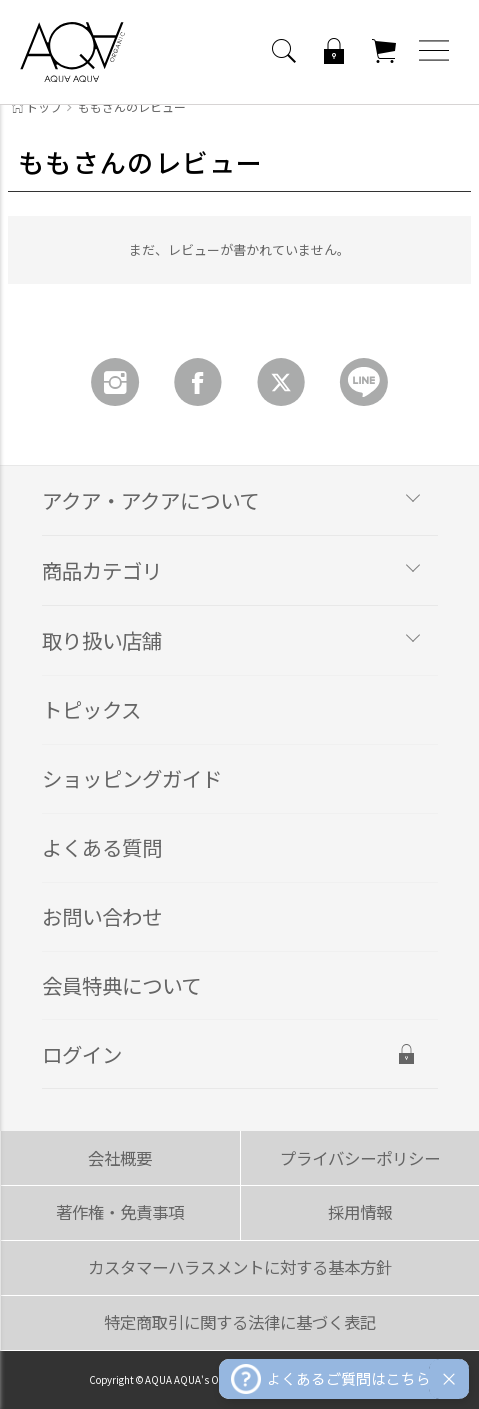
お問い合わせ (102, 916)
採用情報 (360, 1212)
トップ (37, 106)
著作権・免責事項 (120, 1212)
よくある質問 (102, 847)
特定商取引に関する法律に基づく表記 (240, 1322)
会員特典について (121, 985)
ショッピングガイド (132, 778)
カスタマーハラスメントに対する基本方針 (240, 1267)
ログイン (82, 1054)
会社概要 (120, 1158)
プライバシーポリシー (360, 1158)
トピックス (91, 709)
